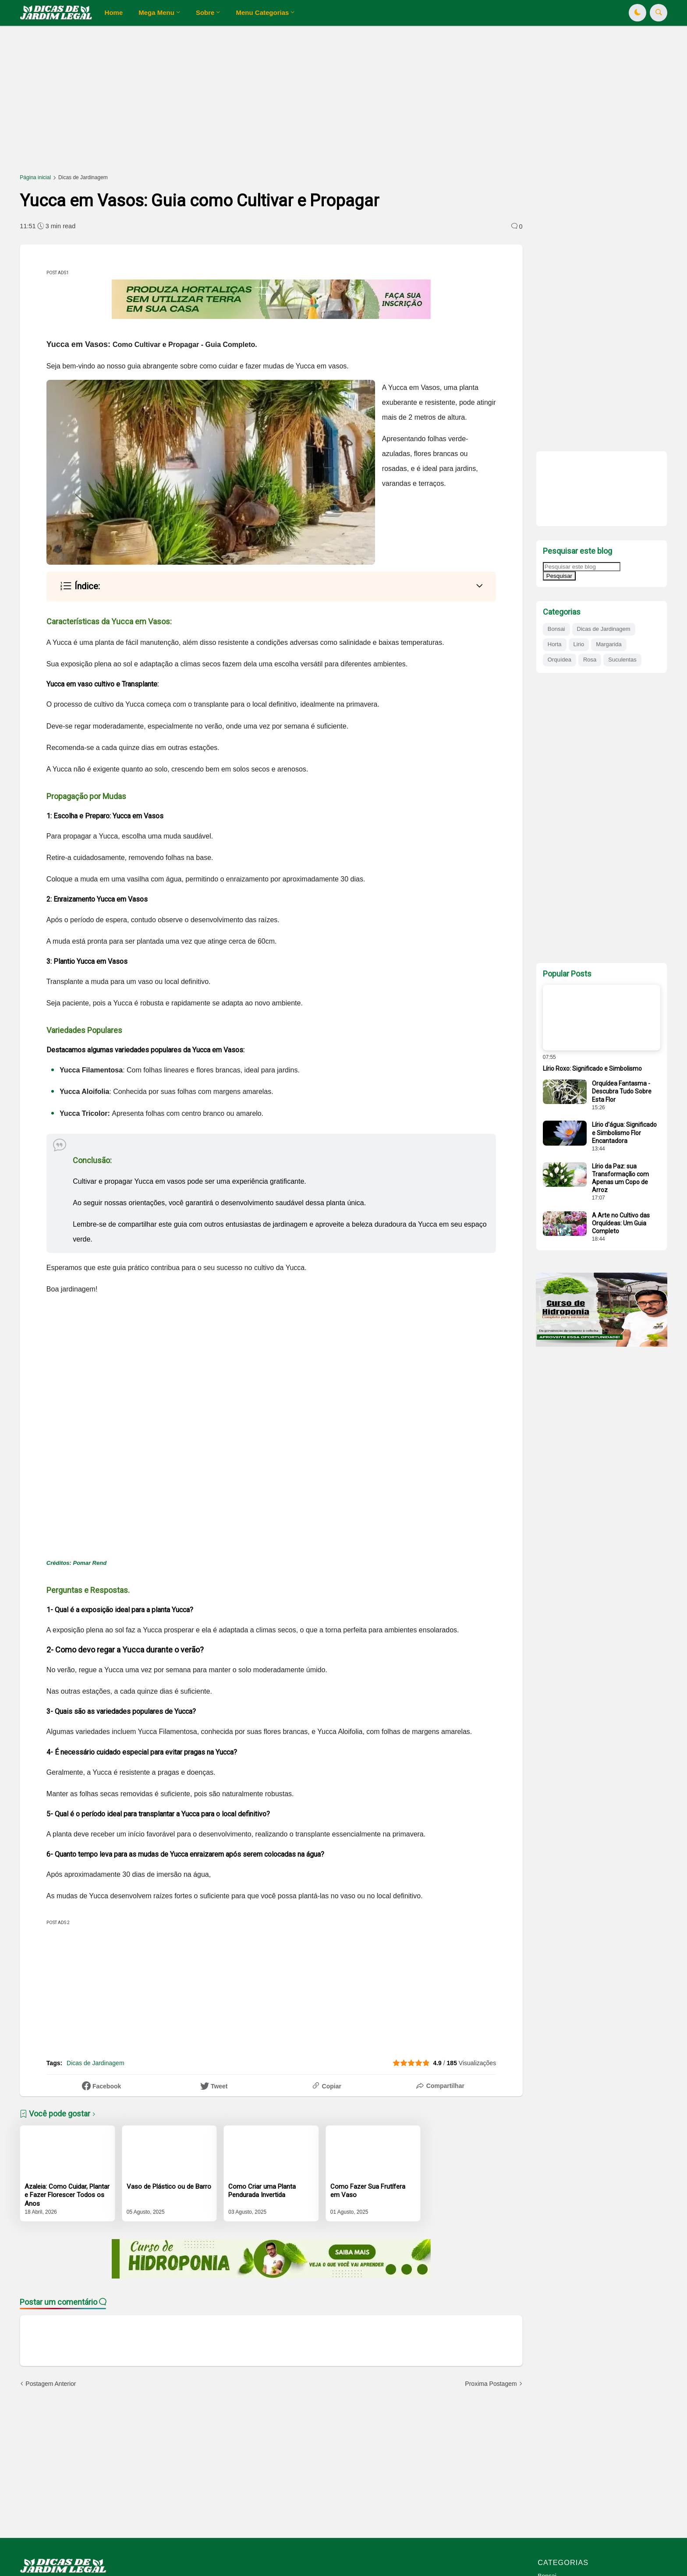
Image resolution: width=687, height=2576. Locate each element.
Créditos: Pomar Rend (77, 1563)
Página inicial (35, 177)
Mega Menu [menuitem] (156, 12)
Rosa (589, 659)
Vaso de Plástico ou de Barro (169, 2186)
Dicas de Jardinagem (83, 177)
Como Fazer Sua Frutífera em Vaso (367, 2191)
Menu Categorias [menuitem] (262, 12)
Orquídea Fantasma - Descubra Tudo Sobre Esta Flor (622, 1091)
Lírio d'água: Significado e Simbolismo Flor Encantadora (624, 1132)
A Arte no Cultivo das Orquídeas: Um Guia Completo (621, 1223)
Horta (555, 644)
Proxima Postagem (491, 2383)
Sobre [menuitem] (205, 12)
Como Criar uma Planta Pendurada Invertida (262, 2191)
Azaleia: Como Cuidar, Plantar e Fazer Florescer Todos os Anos (67, 2195)
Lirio (579, 644)
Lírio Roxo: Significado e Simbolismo (592, 1068)
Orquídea (559, 659)
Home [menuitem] (114, 12)
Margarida (609, 644)
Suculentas (622, 659)
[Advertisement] (282, 103)
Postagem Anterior (50, 2383)
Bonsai (556, 629)
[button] (637, 12)
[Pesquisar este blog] (581, 566)
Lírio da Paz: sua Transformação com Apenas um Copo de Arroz (620, 1178)
